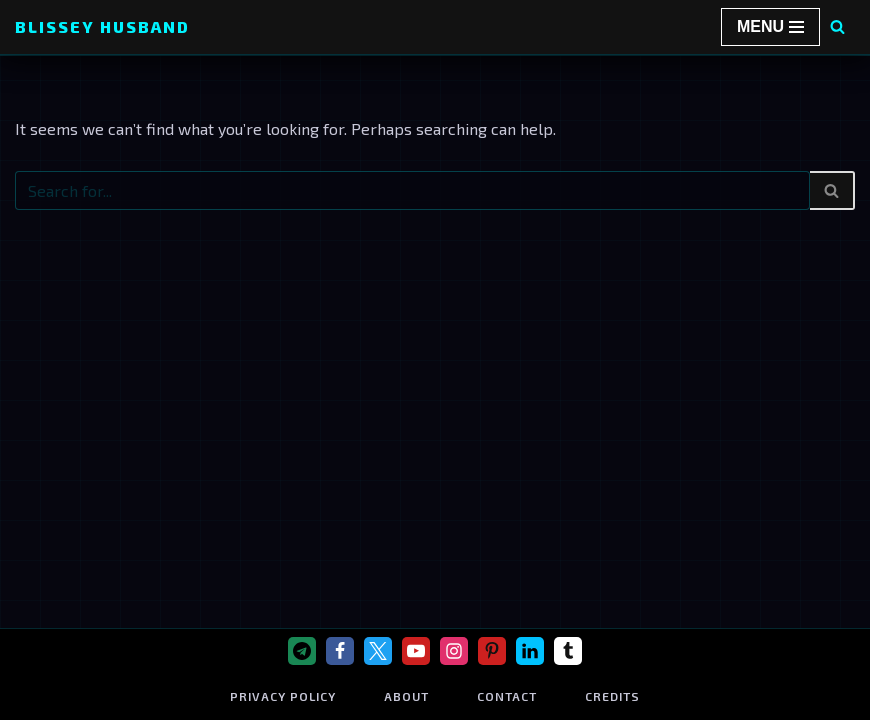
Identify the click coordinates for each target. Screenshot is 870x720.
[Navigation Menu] (770, 27)
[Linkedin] (530, 651)
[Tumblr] (568, 651)
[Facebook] (340, 651)
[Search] (837, 26)
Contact (507, 696)
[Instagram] (454, 651)
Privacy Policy (283, 696)
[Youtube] (416, 651)
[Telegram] (302, 651)
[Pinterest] (492, 651)
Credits (612, 696)
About (406, 696)
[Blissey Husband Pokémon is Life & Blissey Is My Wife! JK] (102, 27)
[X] (378, 651)
